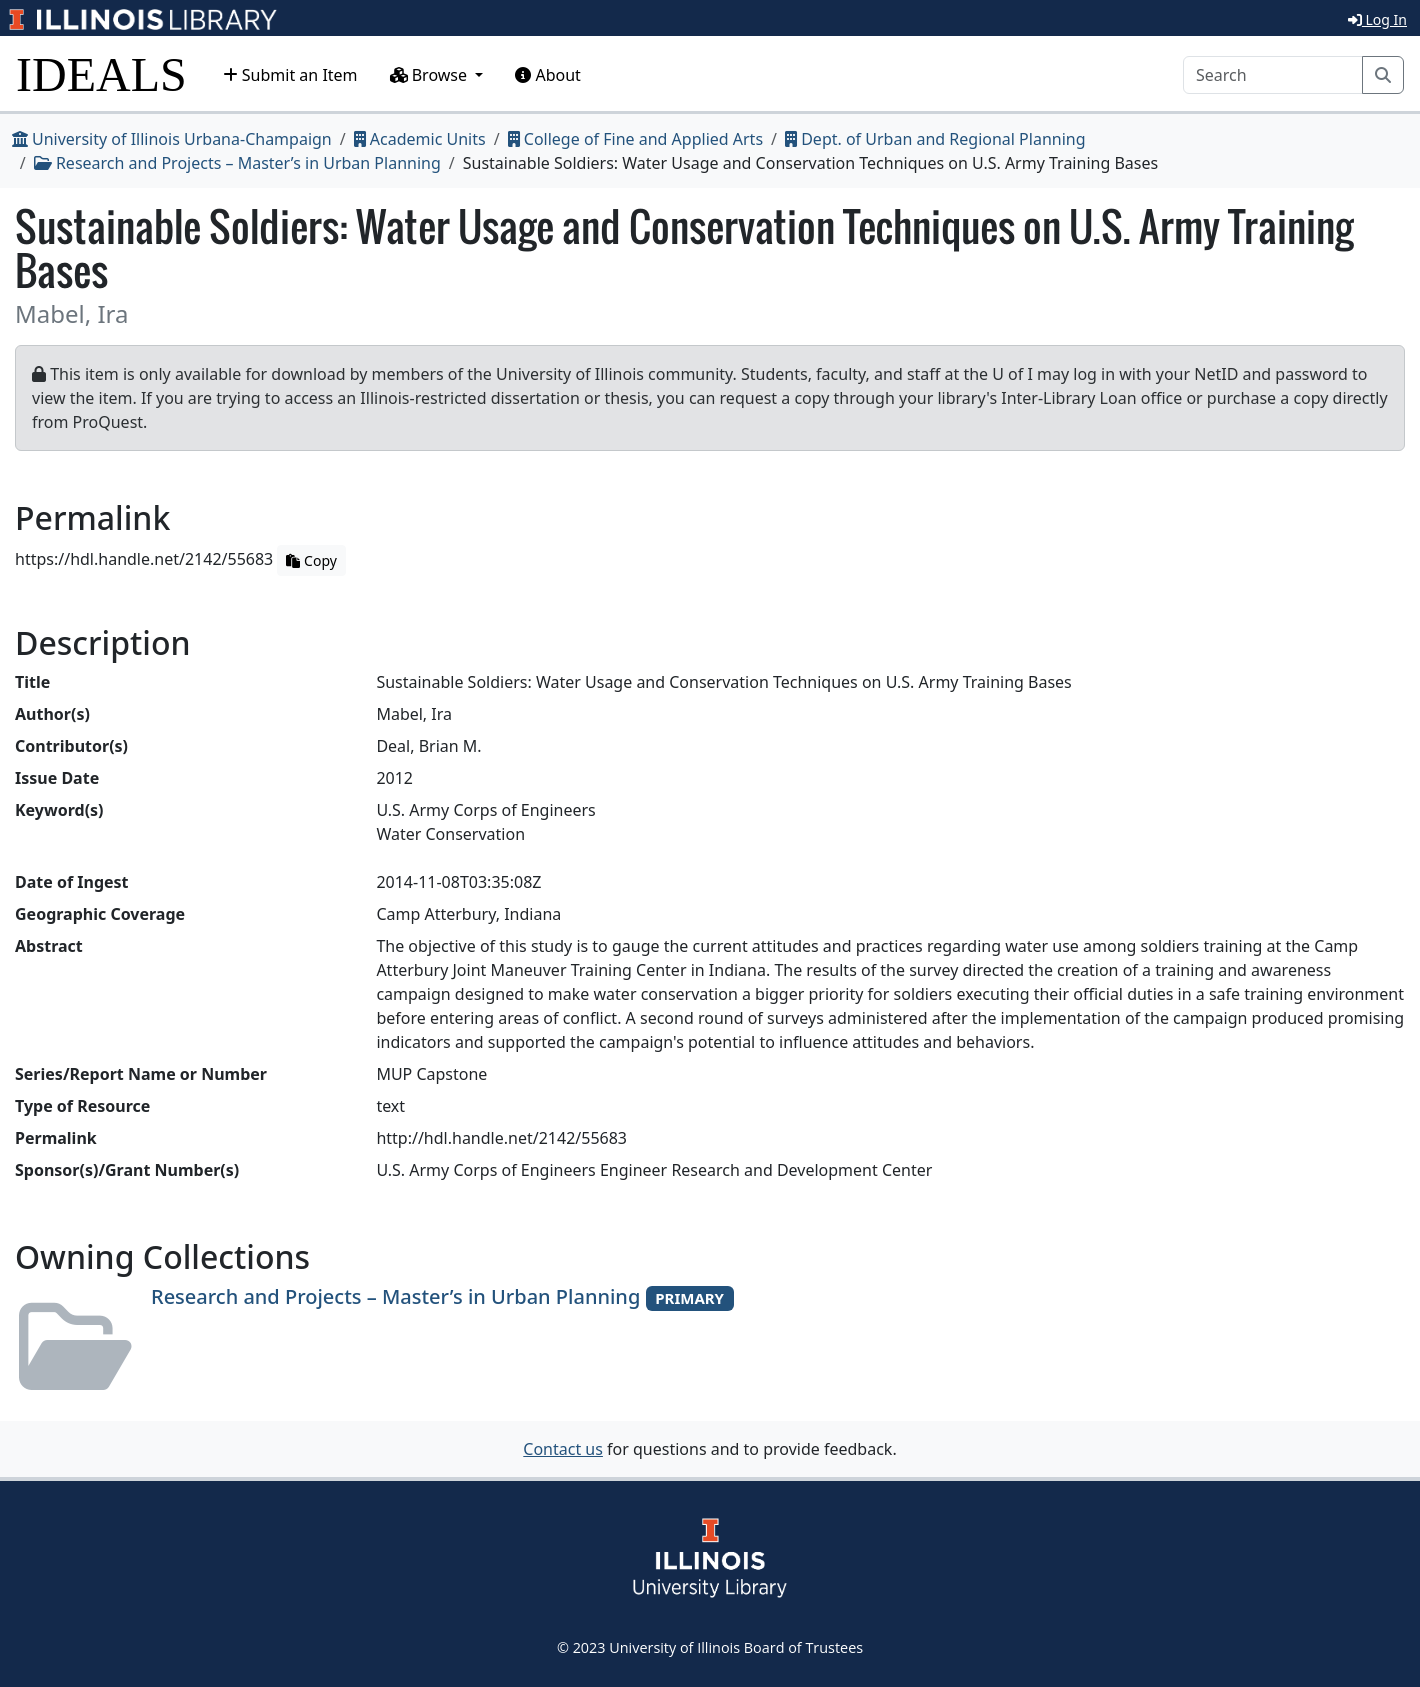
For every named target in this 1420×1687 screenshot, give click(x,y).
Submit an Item (290, 75)
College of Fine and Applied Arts (635, 139)
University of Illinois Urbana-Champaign (172, 139)
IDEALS (101, 74)
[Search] (1273, 75)
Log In (1377, 19)
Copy (311, 560)
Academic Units (420, 139)
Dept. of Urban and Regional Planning (935, 139)
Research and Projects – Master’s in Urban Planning (237, 163)
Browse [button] (431, 75)
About (548, 75)
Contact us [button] (563, 1449)
